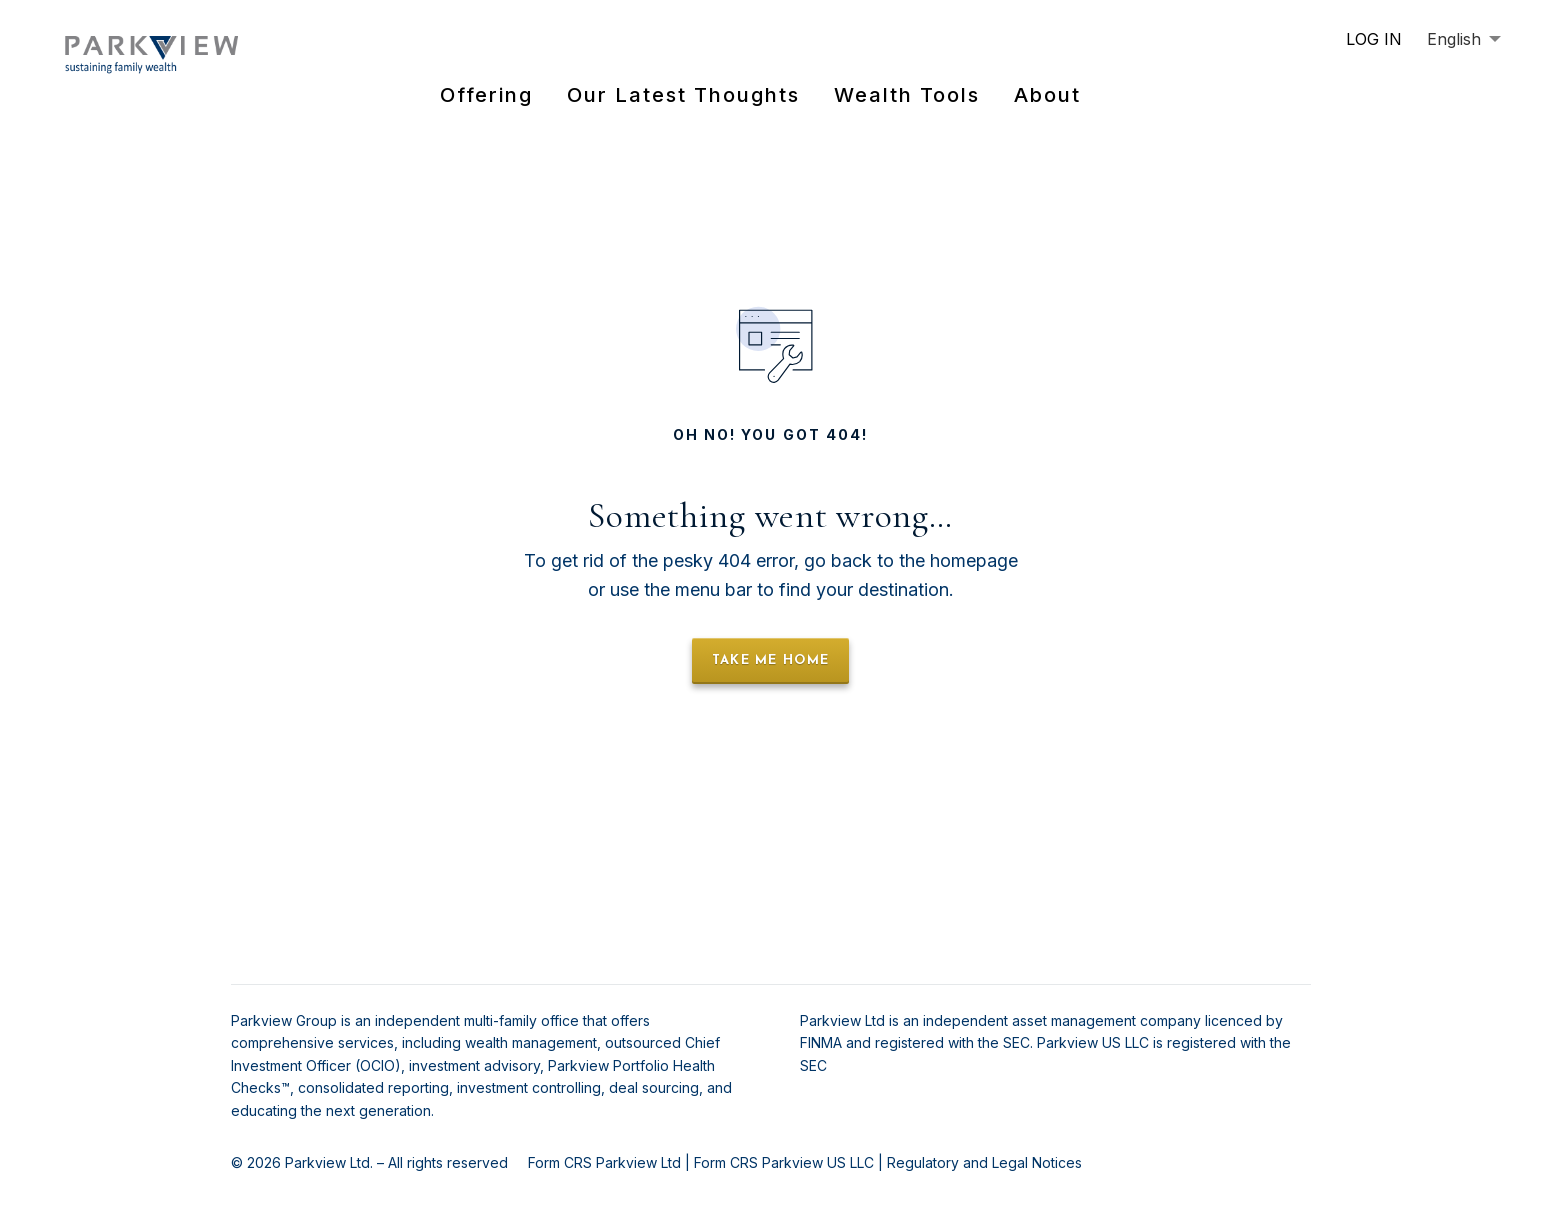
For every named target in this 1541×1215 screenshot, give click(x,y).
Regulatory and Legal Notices (984, 1166)
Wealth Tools (907, 95)
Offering (486, 95)
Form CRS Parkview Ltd (604, 1166)
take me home (771, 661)
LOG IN (1374, 39)
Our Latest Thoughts (683, 95)
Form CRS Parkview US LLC (784, 1166)
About (1047, 95)
